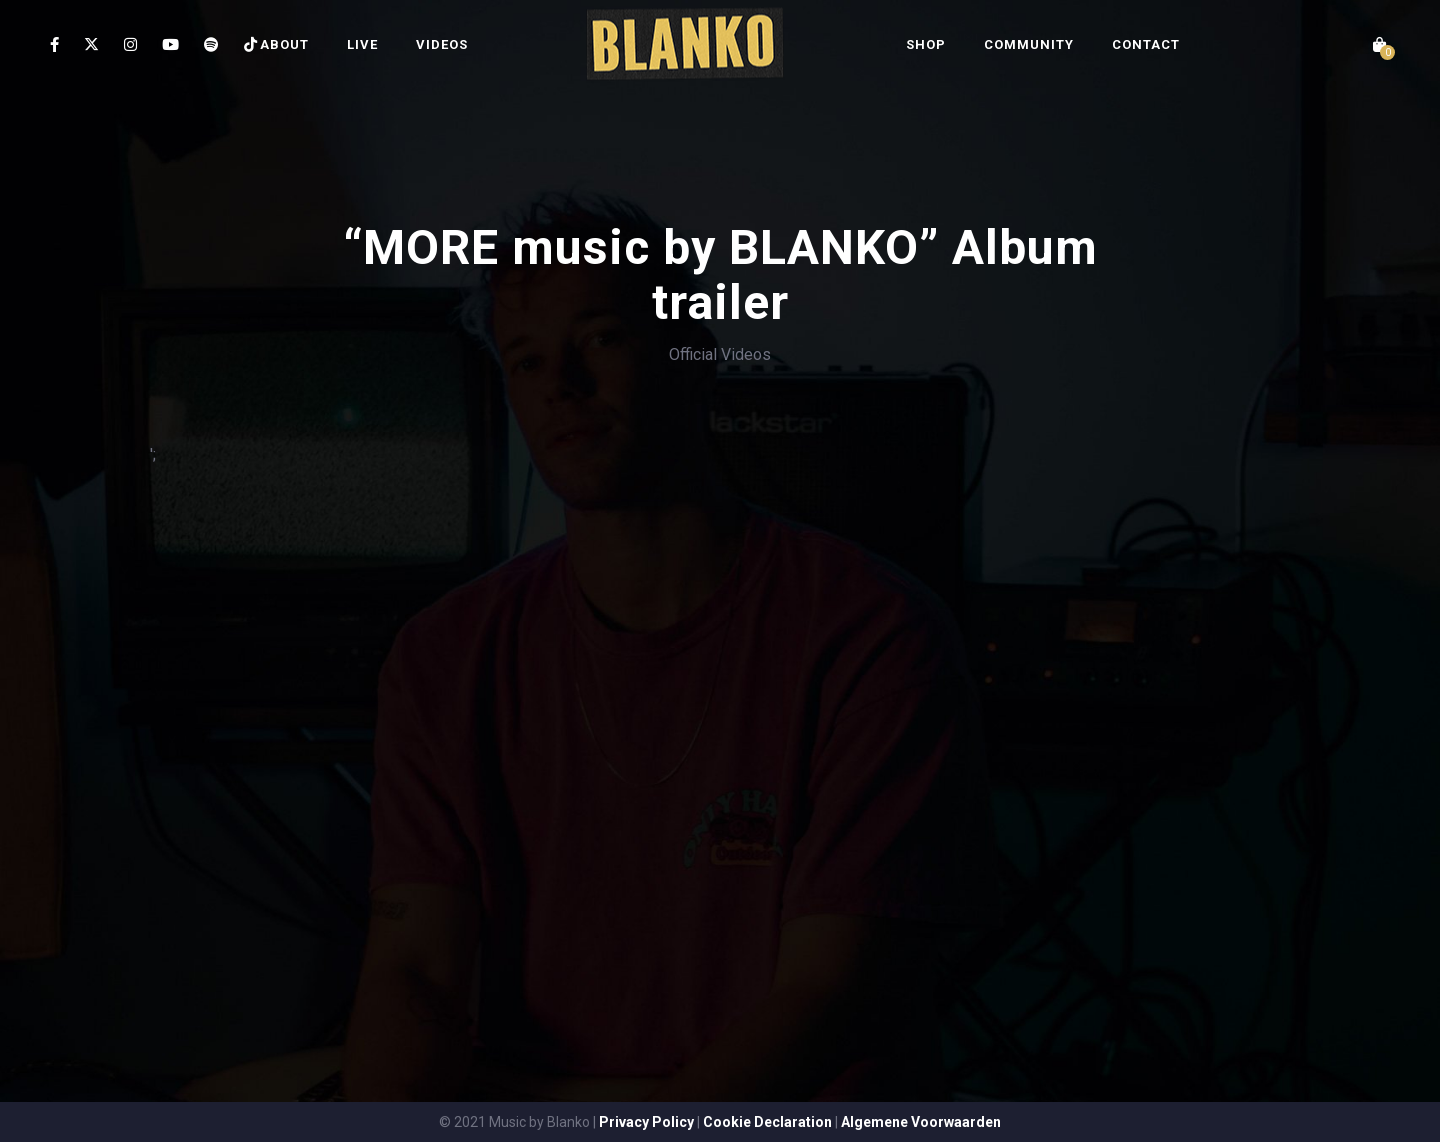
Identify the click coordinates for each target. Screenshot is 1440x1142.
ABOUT (284, 44)
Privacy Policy (646, 1122)
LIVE (362, 44)
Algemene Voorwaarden (921, 1122)
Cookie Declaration (767, 1122)
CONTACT (1146, 44)
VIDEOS (442, 44)
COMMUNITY (1029, 44)
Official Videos (720, 354)
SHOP (926, 44)
